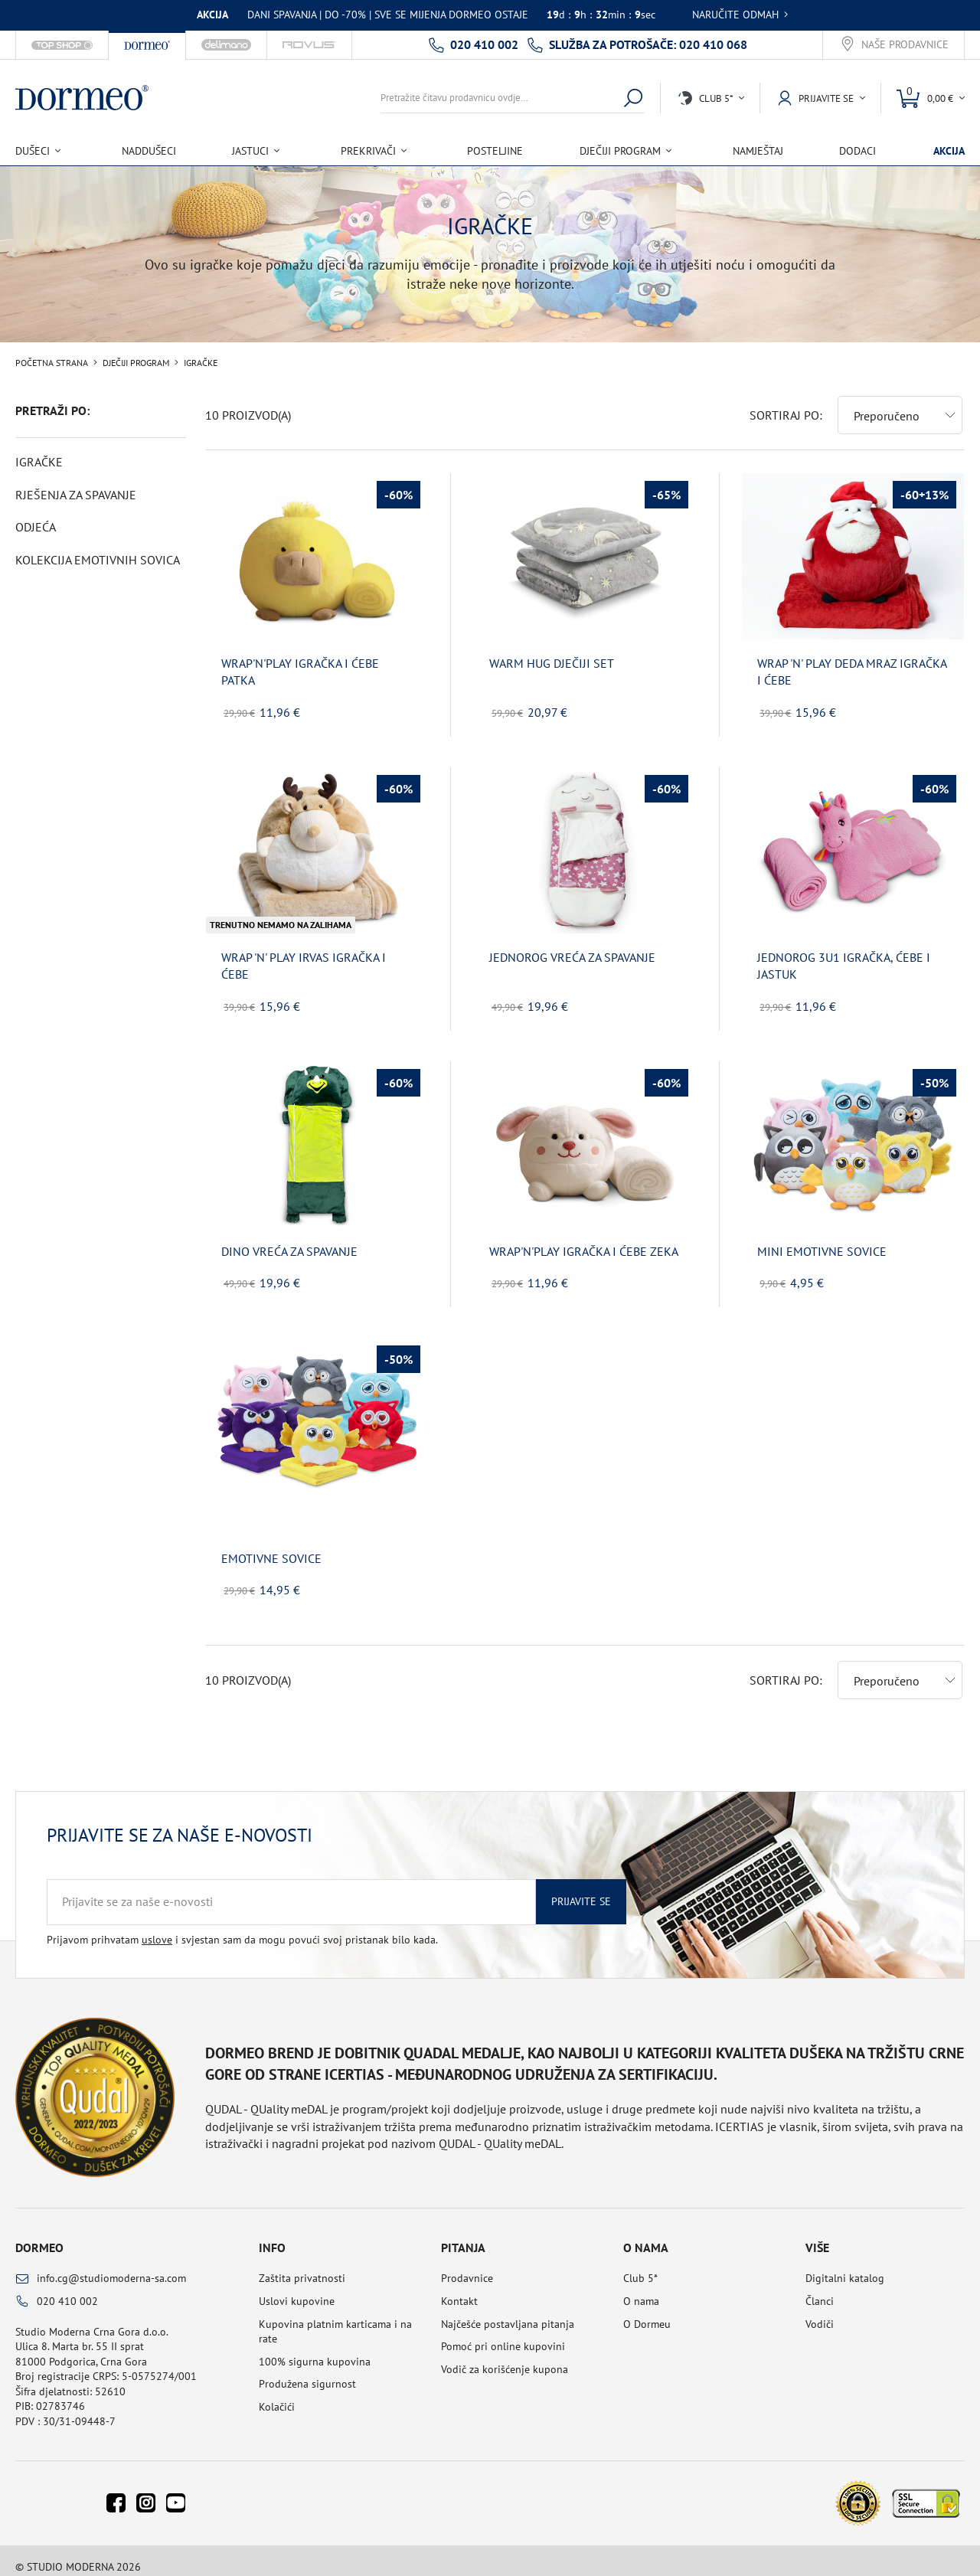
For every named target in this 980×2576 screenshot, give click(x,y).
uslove (157, 1927)
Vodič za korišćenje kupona (504, 2357)
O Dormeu (647, 2312)
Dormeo (39, 2235)
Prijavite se (581, 1889)
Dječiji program (136, 363)
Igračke (39, 461)
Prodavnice (467, 2266)
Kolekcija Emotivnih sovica (97, 559)
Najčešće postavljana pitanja (507, 2312)
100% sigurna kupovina (315, 2349)
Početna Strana (51, 363)
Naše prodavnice (905, 44)
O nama (641, 2289)
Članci (819, 2289)
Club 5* (640, 2266)
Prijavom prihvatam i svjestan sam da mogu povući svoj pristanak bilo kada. (242, 1927)
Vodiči (819, 2312)
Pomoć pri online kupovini (503, 2334)
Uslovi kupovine (297, 2289)
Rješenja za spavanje (75, 494)
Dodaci (857, 151)
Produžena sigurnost (307, 2371)
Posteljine (495, 151)
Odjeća (35, 526)
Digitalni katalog (844, 2266)
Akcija (949, 151)
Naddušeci (149, 151)
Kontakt (459, 2289)
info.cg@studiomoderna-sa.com (111, 2266)
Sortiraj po (784, 402)
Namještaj (758, 151)
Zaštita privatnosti (302, 2266)
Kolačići (277, 2394)
